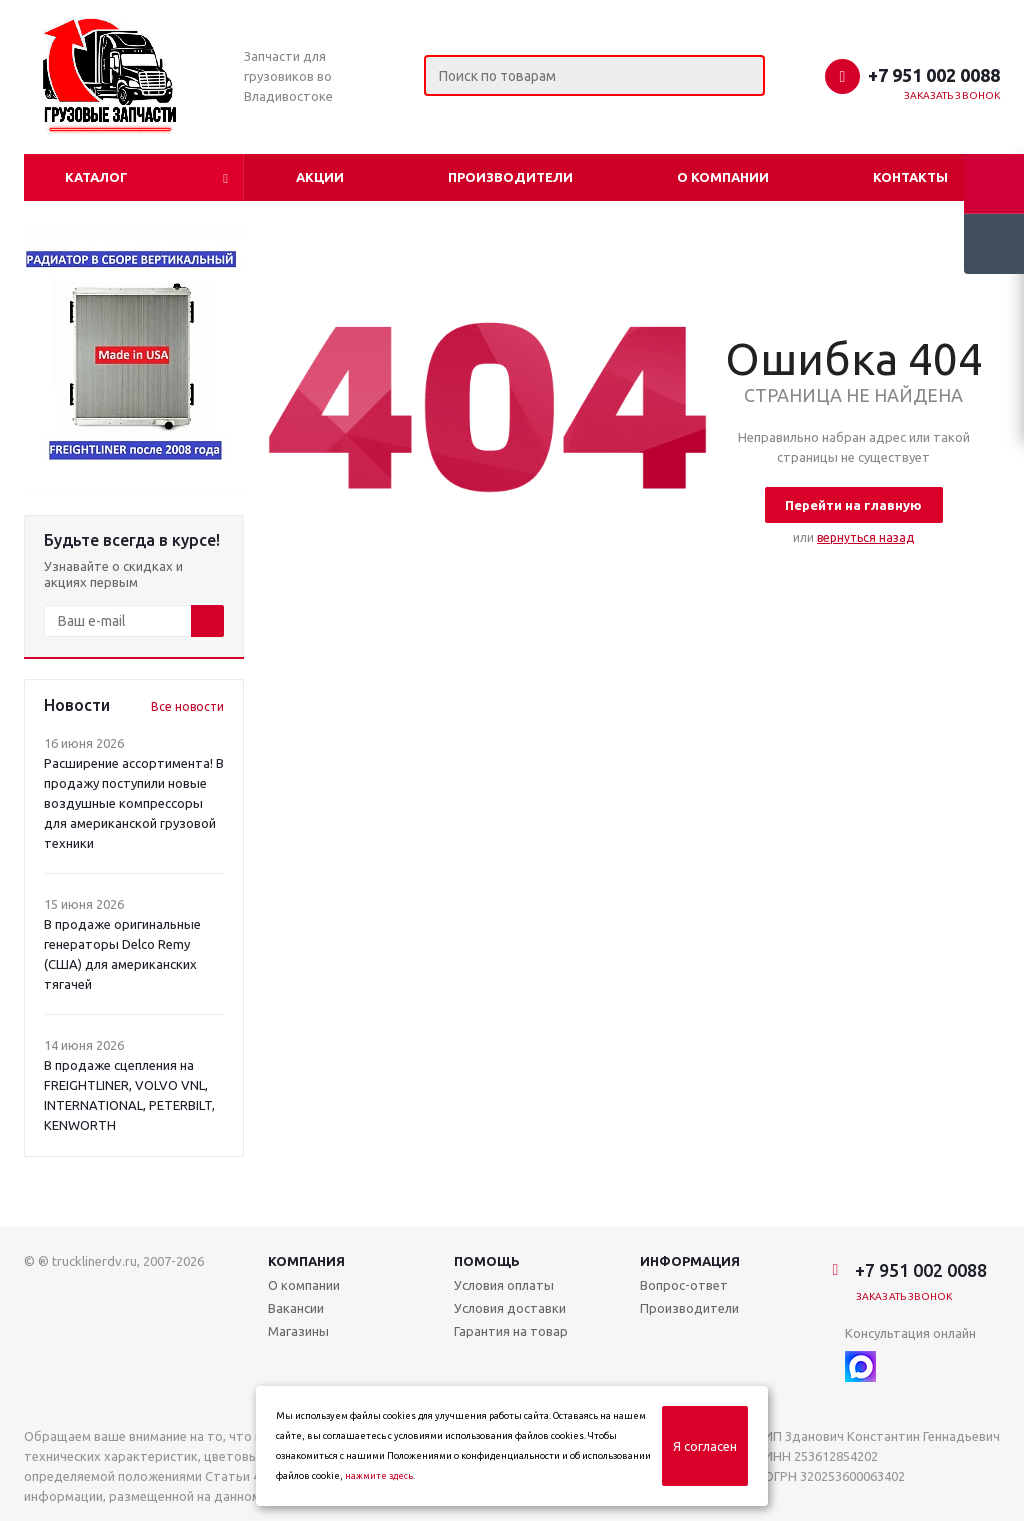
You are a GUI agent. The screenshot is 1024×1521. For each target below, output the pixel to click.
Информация (690, 1261)
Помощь (487, 1261)
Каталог (96, 177)
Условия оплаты (504, 1285)
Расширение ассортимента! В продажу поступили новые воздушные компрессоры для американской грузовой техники (134, 803)
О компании (723, 177)
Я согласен (705, 1446)
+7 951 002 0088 (934, 75)
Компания (306, 1261)
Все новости (187, 706)
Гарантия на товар (511, 1331)
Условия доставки (510, 1308)
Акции (320, 177)
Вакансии (296, 1308)
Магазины (298, 1331)
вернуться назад (865, 537)
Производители (510, 177)
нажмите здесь (379, 1476)
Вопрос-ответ (684, 1285)
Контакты (910, 177)
